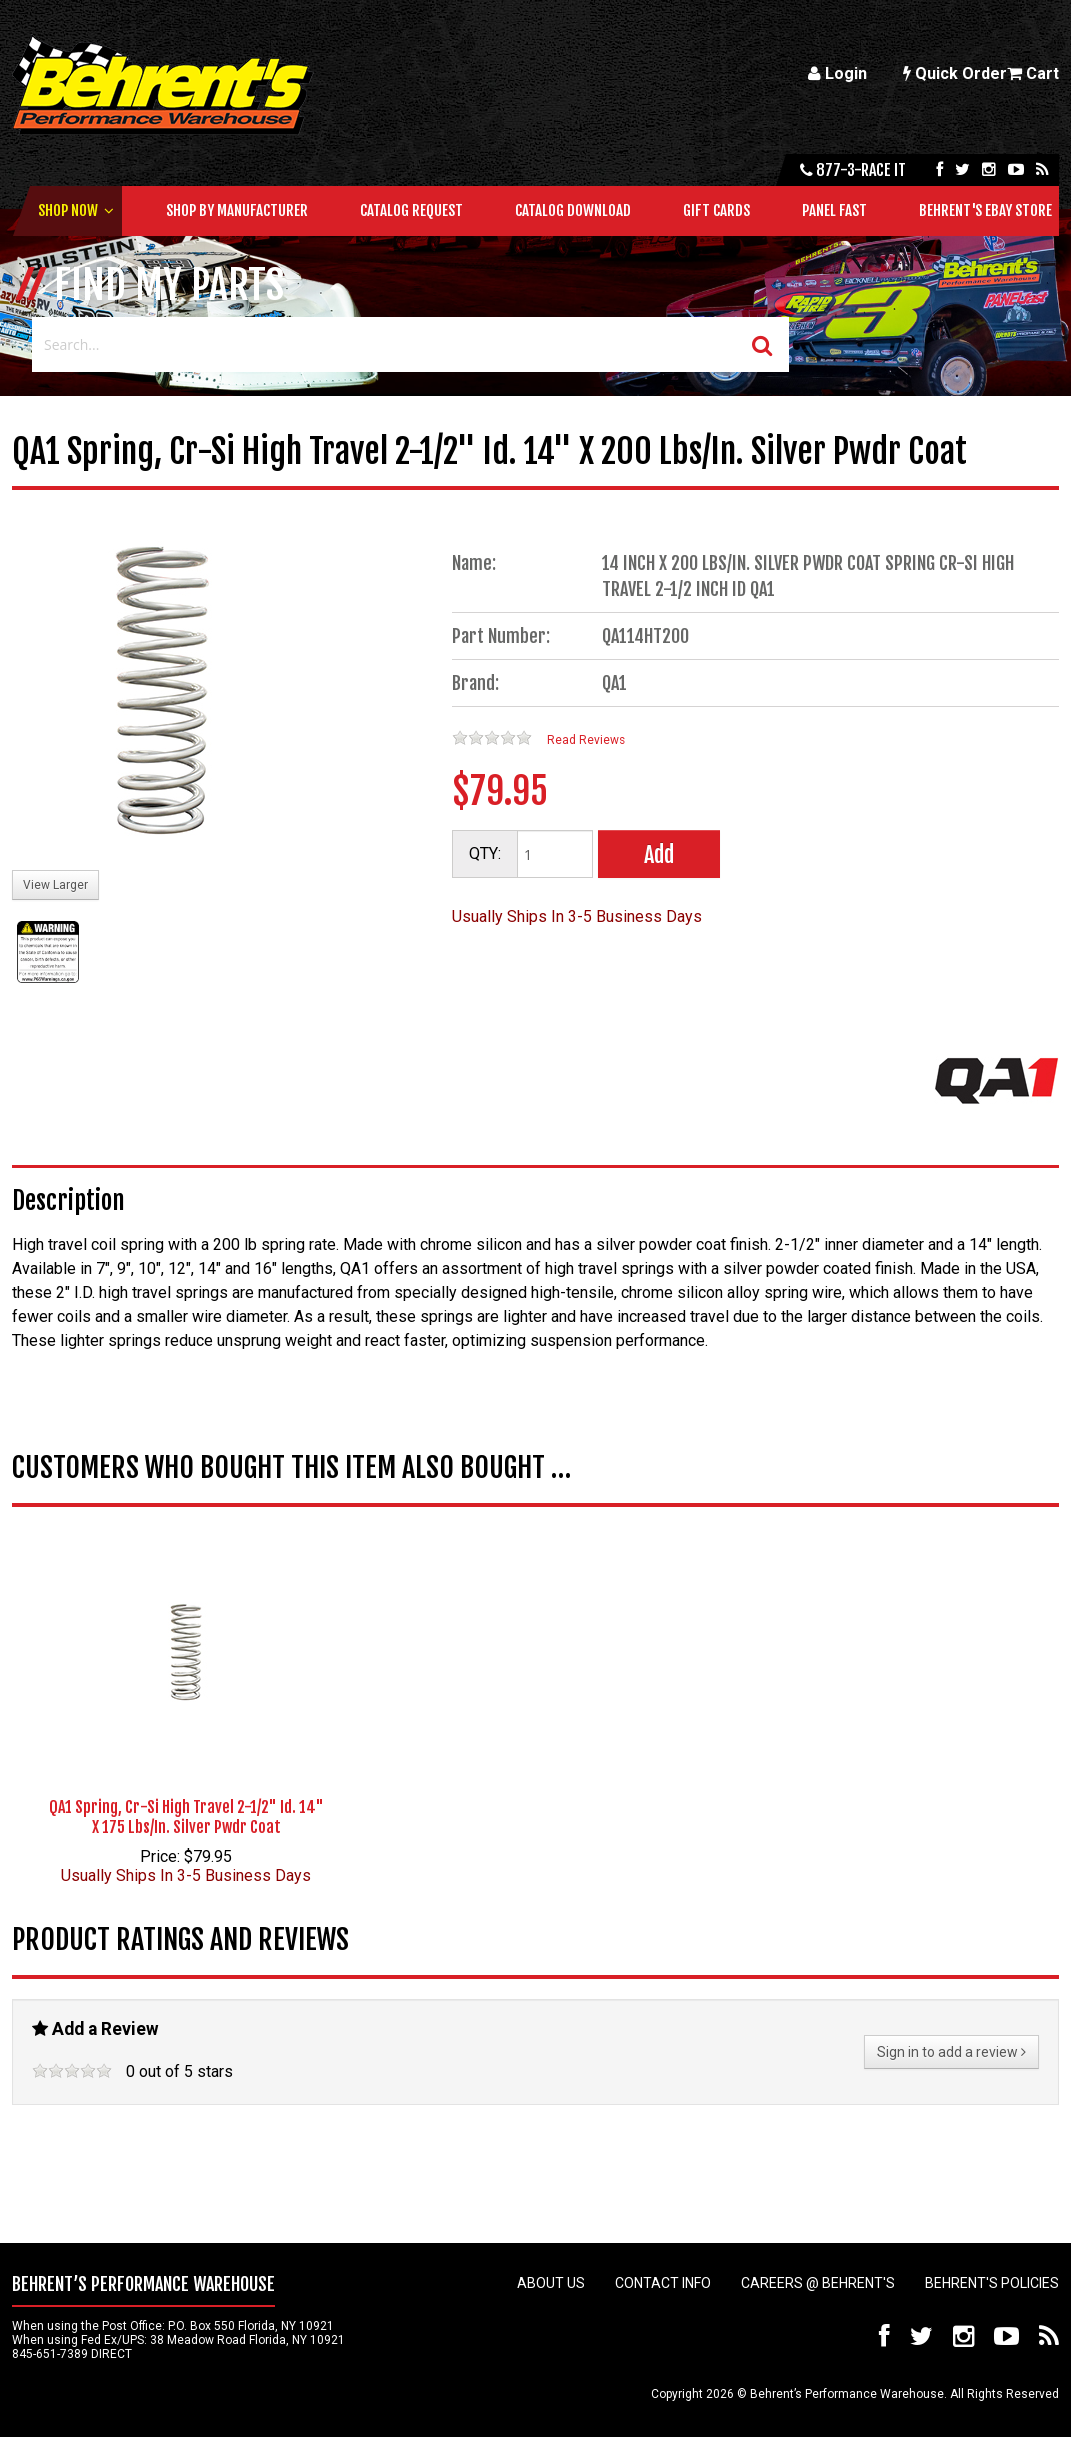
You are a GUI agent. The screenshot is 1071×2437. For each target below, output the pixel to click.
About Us (551, 2283)
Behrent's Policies (992, 2283)
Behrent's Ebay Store (985, 210)
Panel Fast (834, 210)
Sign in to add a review (951, 2052)
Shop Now (68, 210)
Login (837, 73)
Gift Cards (716, 210)
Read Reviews (586, 740)
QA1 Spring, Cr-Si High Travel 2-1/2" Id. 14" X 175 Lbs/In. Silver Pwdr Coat (186, 1817)
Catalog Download (573, 210)
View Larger (55, 885)
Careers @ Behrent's (818, 2283)
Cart (1033, 73)
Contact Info (663, 2283)
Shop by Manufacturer (237, 210)
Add (659, 854)
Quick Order (955, 73)
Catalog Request (411, 210)
